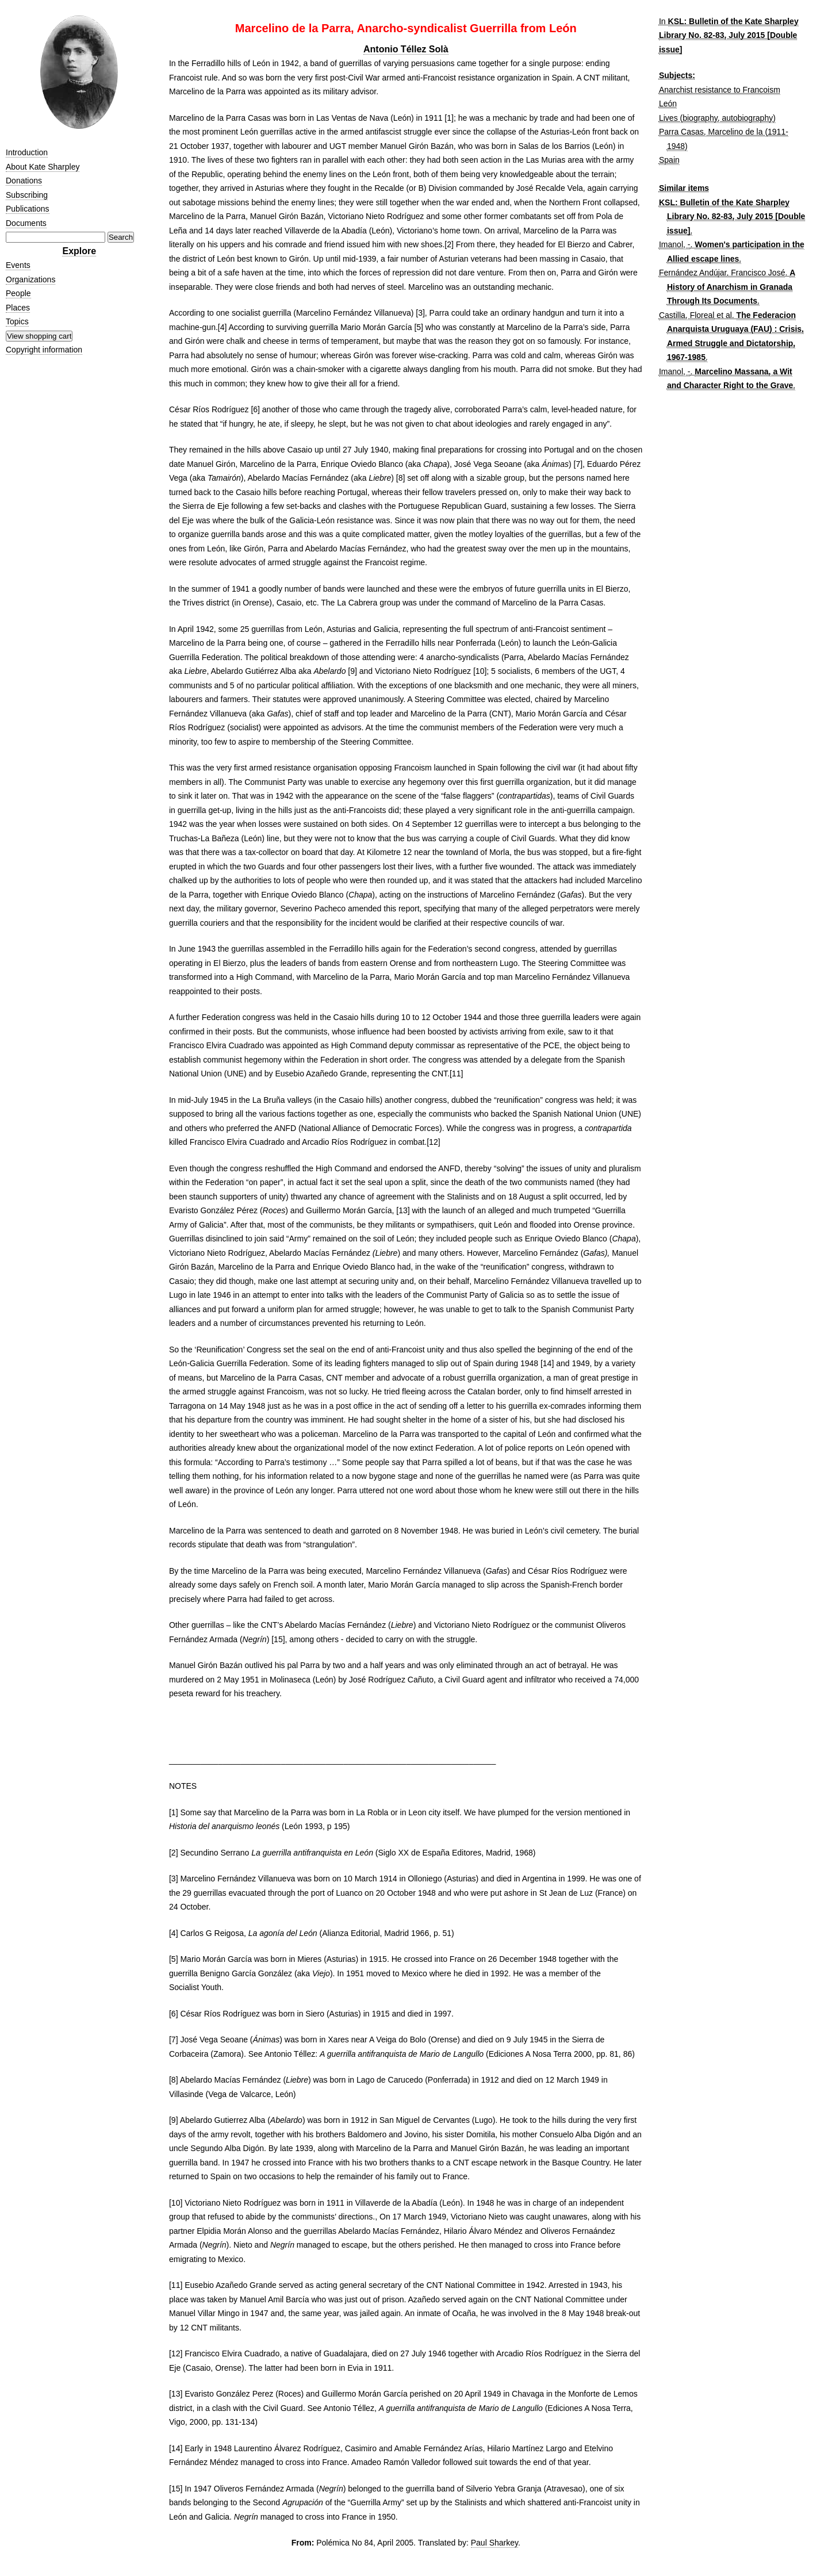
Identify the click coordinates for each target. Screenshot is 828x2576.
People (18, 293)
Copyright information (44, 349)
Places (18, 307)
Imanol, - (674, 244)
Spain (669, 159)
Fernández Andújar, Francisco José (722, 272)
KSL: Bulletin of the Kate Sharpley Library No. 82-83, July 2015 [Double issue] (729, 35)
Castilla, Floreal (686, 315)
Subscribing (27, 195)
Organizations (30, 279)
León (668, 103)
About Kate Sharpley (42, 166)
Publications (27, 208)
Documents (26, 223)
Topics (17, 321)
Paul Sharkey (494, 2542)
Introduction (27, 152)
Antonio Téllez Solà (405, 49)
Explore (79, 251)
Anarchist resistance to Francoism (719, 89)
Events (18, 265)
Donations (24, 180)
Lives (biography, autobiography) (717, 117)
